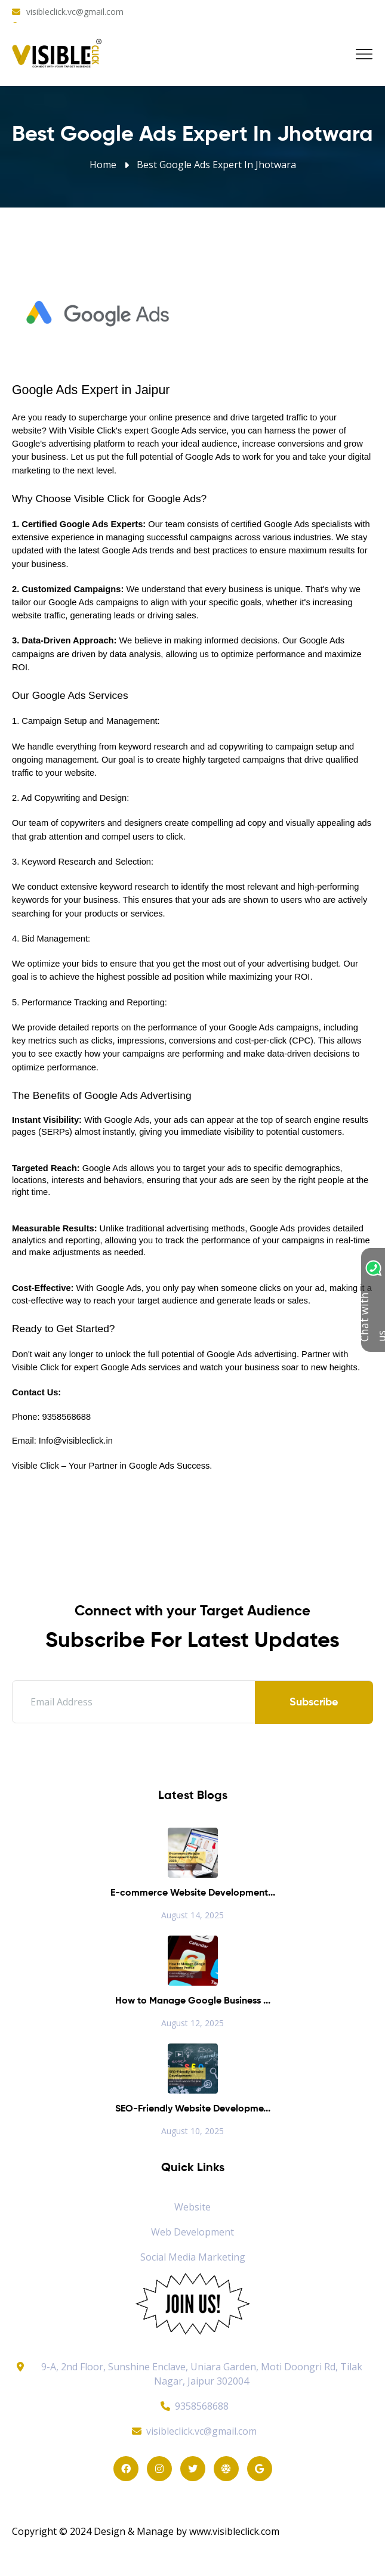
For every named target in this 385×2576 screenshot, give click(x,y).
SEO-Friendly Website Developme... (192, 2109)
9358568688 (193, 2406)
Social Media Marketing (192, 2257)
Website (192, 2206)
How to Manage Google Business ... (192, 2001)
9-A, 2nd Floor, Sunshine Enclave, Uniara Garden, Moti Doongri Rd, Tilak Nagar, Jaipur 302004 (201, 2374)
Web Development (192, 2231)
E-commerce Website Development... (192, 1893)
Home (103, 164)
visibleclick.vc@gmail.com (75, 11)
